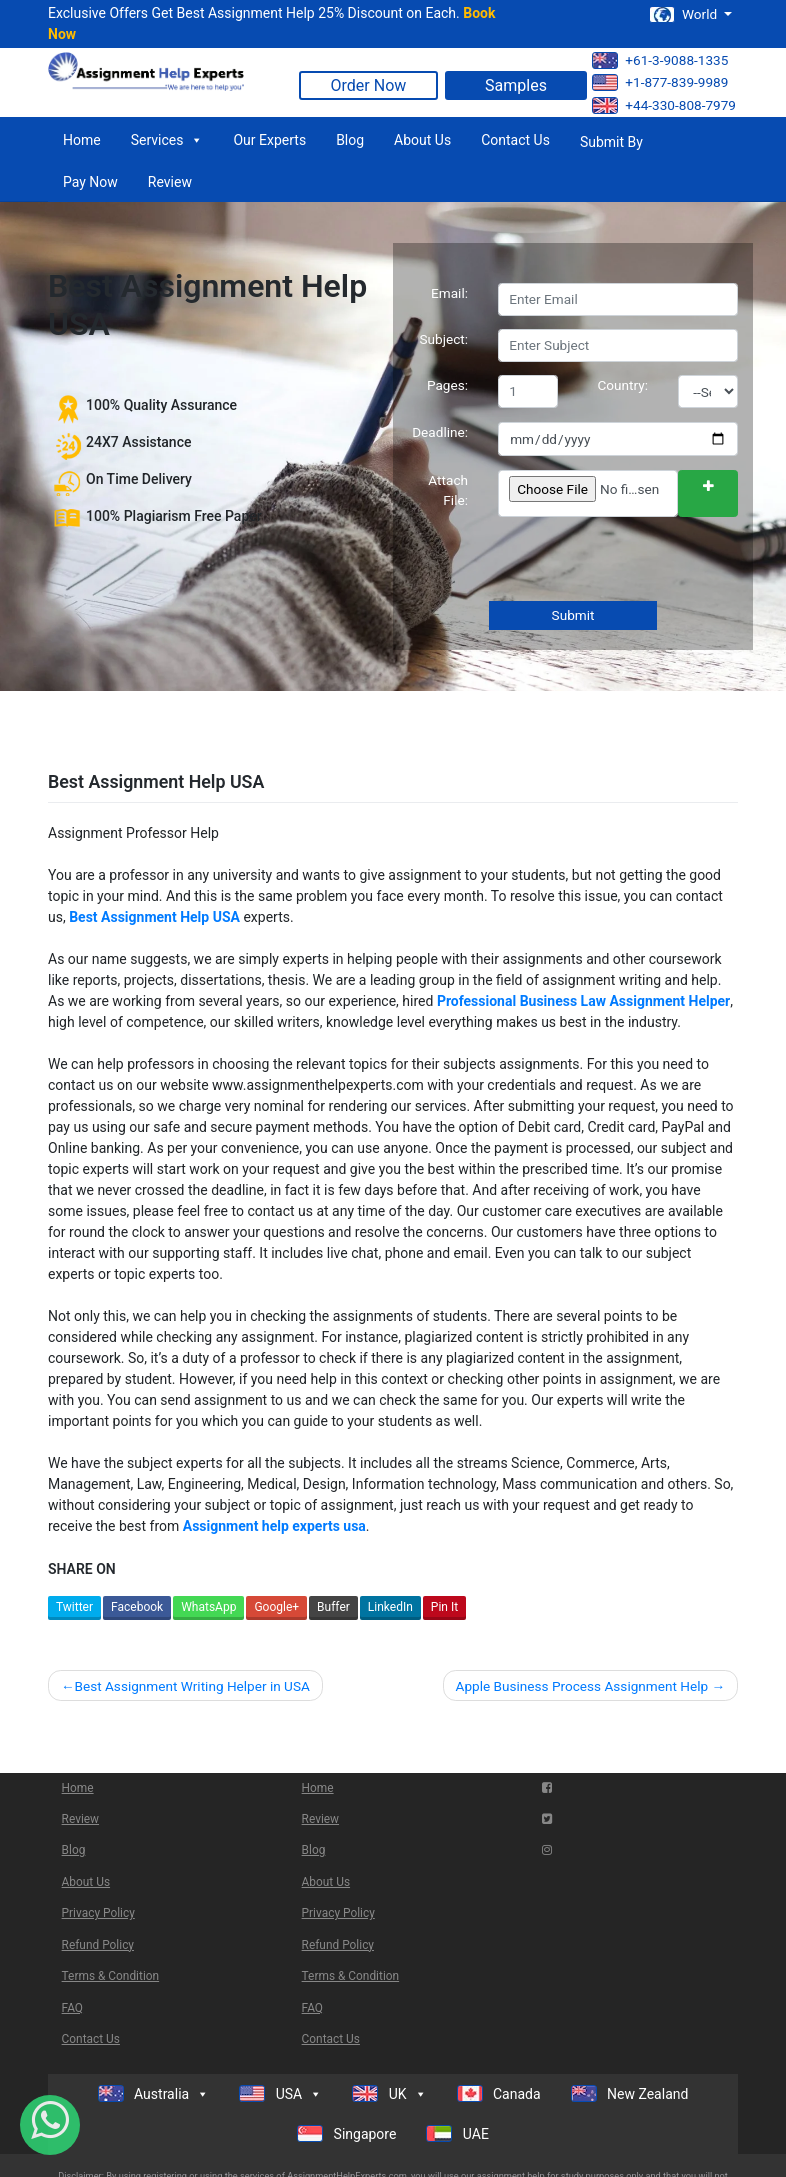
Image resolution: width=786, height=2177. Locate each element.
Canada (499, 2093)
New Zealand (630, 2093)
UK (389, 2094)
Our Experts (269, 140)
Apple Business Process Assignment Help (582, 1686)
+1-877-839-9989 (660, 82)
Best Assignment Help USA (154, 917)
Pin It (444, 1607)
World (685, 14)
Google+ (276, 1607)
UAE (457, 2133)
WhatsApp (208, 1607)
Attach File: (448, 490)
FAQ (72, 2008)
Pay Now (90, 182)
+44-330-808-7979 (664, 105)
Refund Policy (98, 1945)
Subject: (443, 339)
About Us (422, 140)
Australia (154, 2094)
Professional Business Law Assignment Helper (583, 1001)
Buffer (333, 1607)
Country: (623, 385)
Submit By (611, 142)
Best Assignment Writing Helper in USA (191, 1686)
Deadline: (440, 432)
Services (167, 140)
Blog (350, 140)
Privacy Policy (98, 1913)
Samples (516, 85)
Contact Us (515, 140)
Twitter (74, 1607)
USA (280, 2094)
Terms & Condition (111, 1976)
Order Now (369, 85)
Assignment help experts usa (274, 1526)
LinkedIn (390, 1607)
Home (82, 140)
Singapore (346, 2133)
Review (170, 182)
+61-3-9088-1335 (660, 60)
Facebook (137, 1607)
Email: (449, 293)
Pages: (447, 385)
